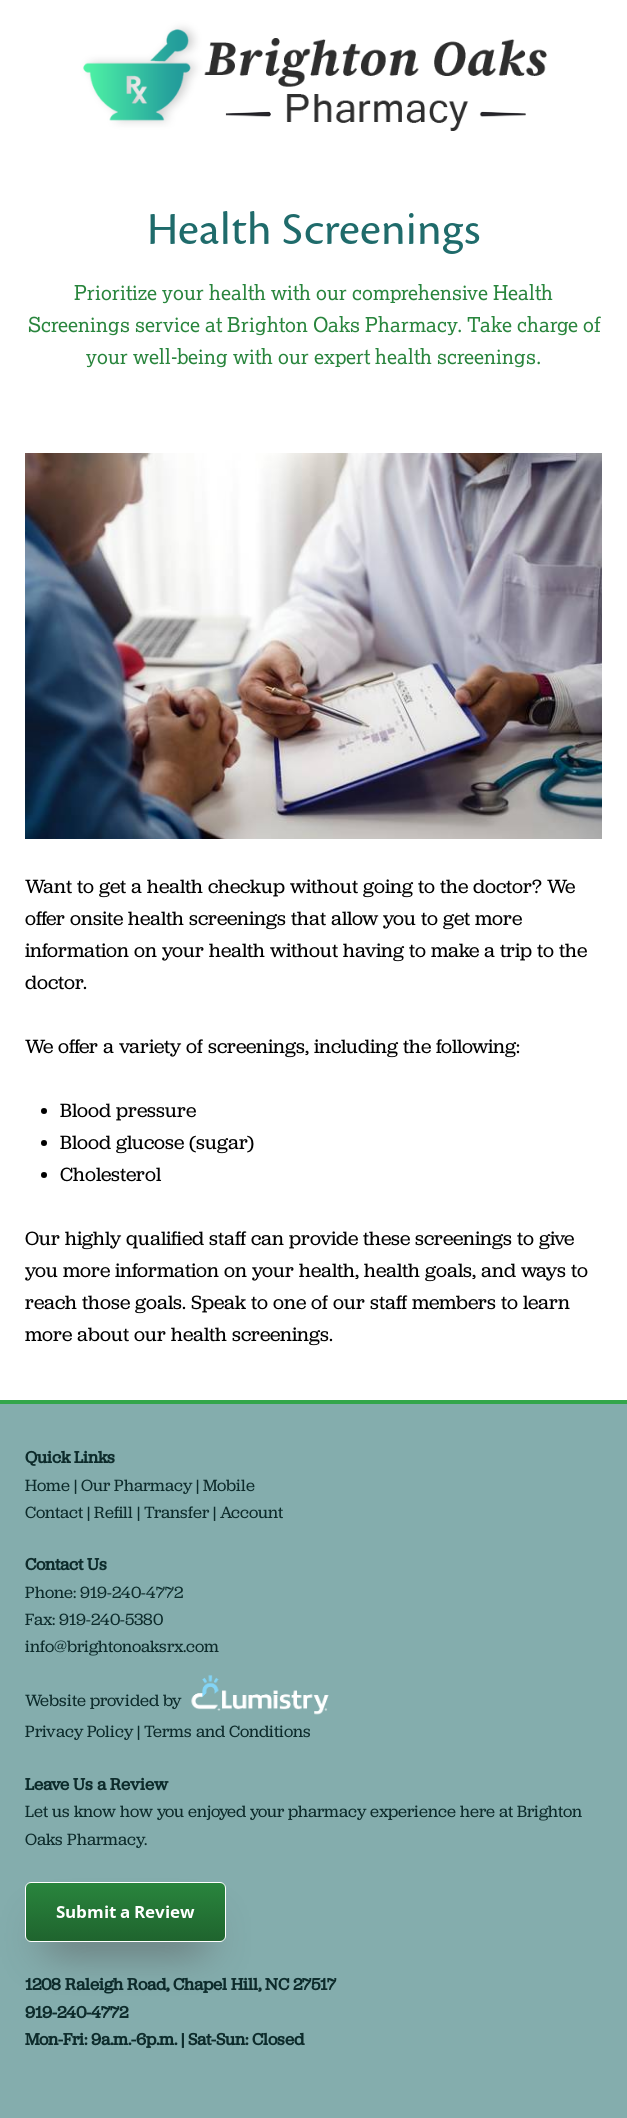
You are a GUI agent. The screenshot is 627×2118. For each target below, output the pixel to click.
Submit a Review (125, 1911)
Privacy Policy (79, 1731)
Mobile (229, 1485)
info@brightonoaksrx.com (122, 1646)
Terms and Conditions (227, 1731)
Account (251, 1512)
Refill (113, 1512)
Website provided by (180, 1700)
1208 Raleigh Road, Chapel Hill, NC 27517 (180, 1984)
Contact (54, 1512)
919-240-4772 (131, 1592)
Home (47, 1485)
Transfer (176, 1512)
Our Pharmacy (136, 1485)
